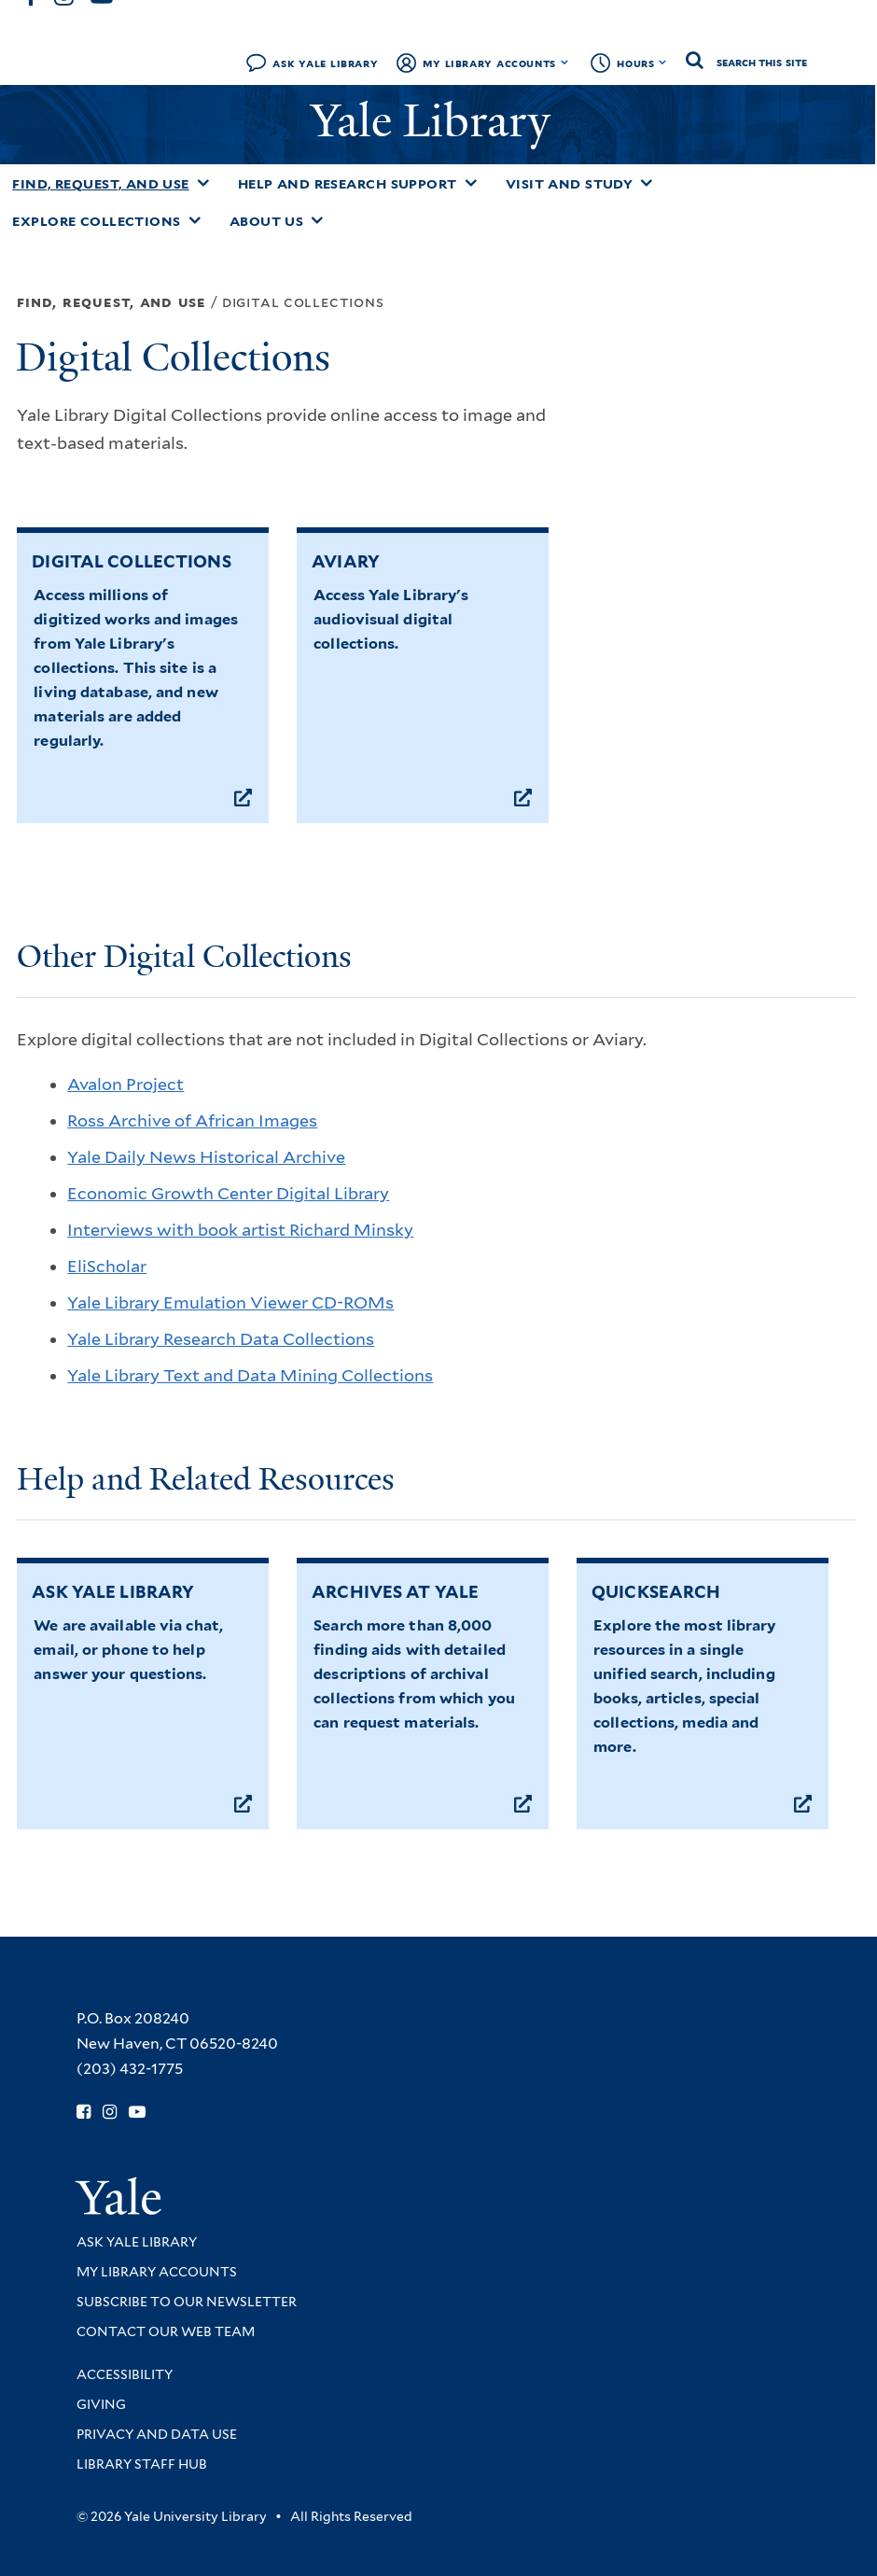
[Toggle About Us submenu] (317, 220)
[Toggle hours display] (663, 62)
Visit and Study (569, 183)
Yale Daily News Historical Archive (206, 1157)
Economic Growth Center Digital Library (228, 1193)
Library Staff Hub (142, 2464)
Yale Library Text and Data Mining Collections (250, 1375)
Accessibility (125, 2374)
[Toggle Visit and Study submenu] (646, 183)
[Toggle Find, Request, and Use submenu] (203, 183)
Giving (101, 2404)
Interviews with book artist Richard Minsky (240, 1229)
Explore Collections (96, 221)
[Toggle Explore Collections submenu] (195, 220)
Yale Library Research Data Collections (220, 1339)
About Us (267, 221)
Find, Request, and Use (100, 183)
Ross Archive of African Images (192, 1120)
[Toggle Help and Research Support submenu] (471, 183)
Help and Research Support (347, 183)
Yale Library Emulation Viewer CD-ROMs (230, 1302)
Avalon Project (125, 1084)
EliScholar (106, 1266)
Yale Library (436, 121)
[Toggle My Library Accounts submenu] (565, 62)
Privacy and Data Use (157, 2434)
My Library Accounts (489, 63)
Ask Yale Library (325, 63)
